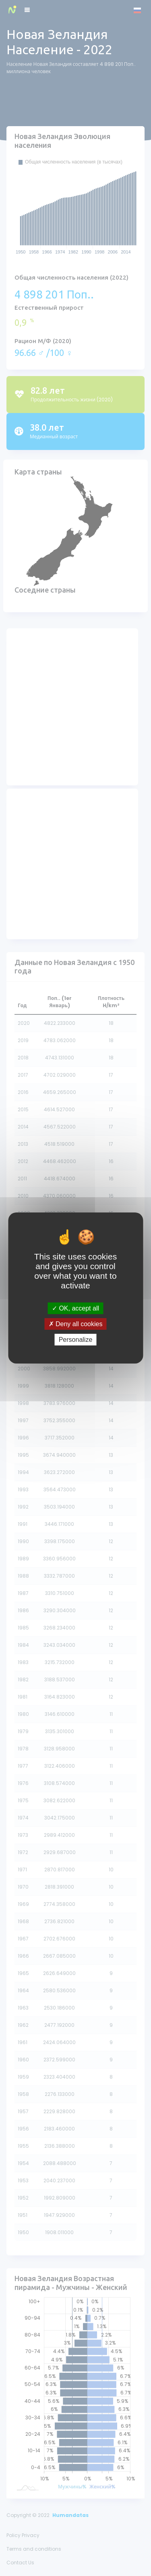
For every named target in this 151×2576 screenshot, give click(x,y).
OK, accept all (75, 1307)
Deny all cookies (76, 1324)
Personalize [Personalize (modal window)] (76, 1339)
